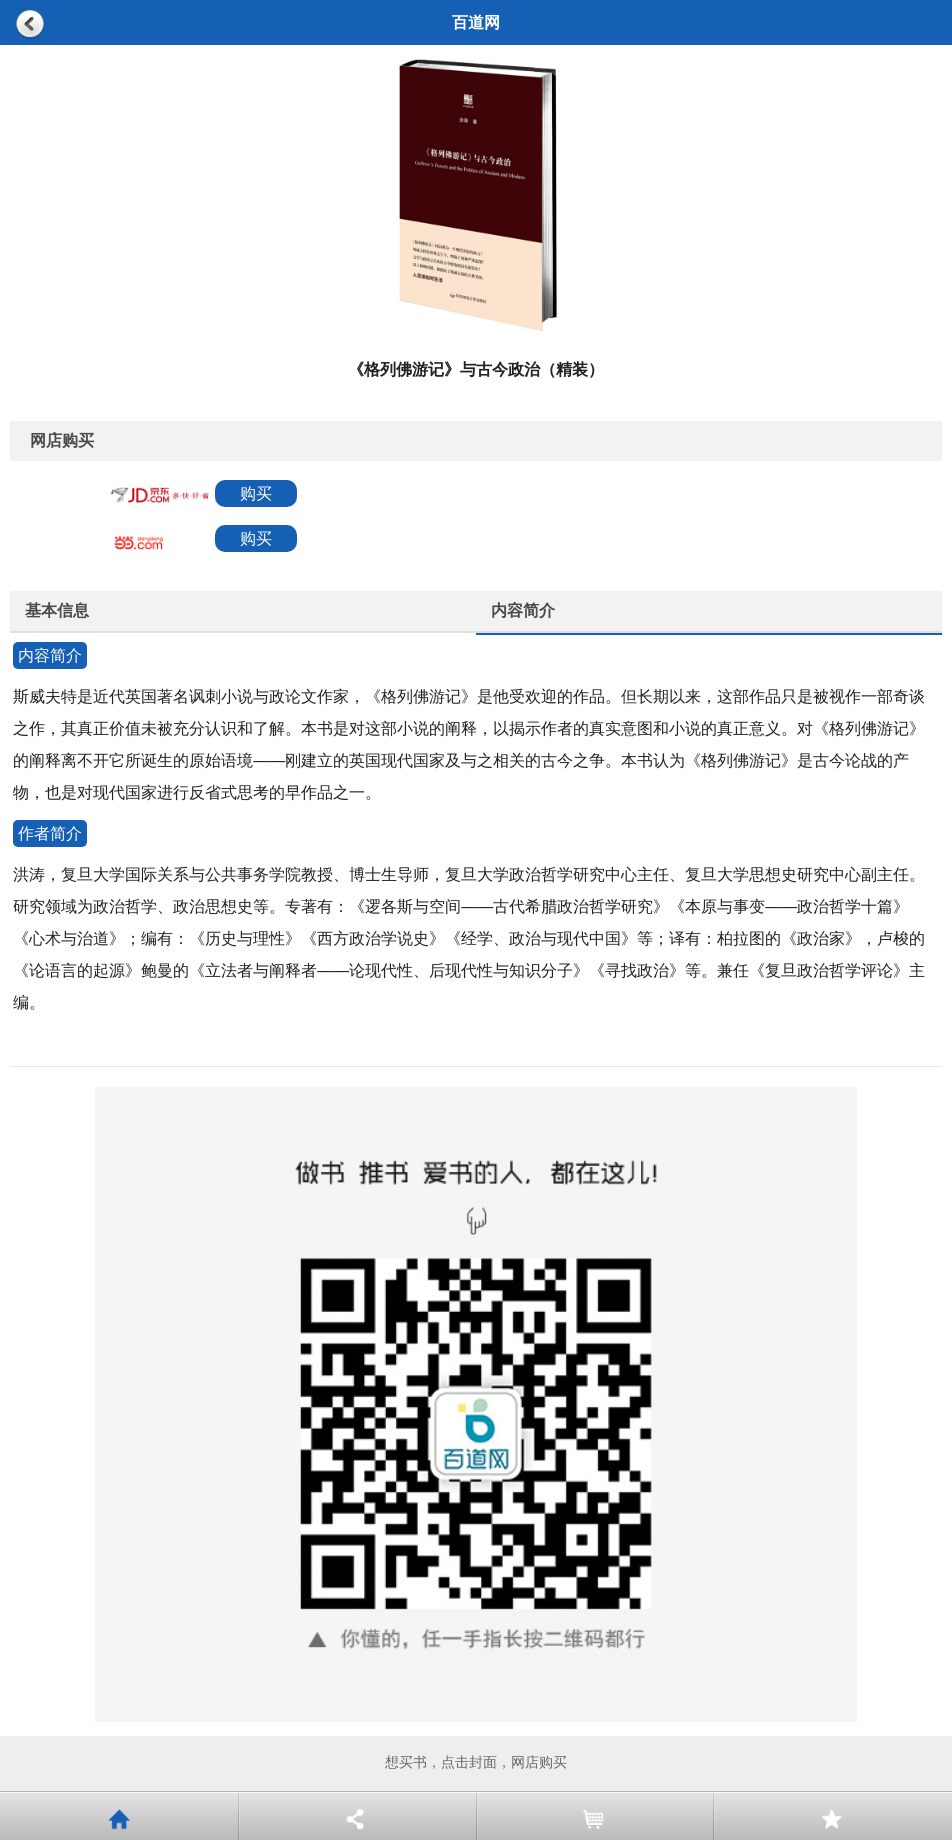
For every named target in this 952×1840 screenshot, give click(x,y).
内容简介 (523, 610)
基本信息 (57, 610)
